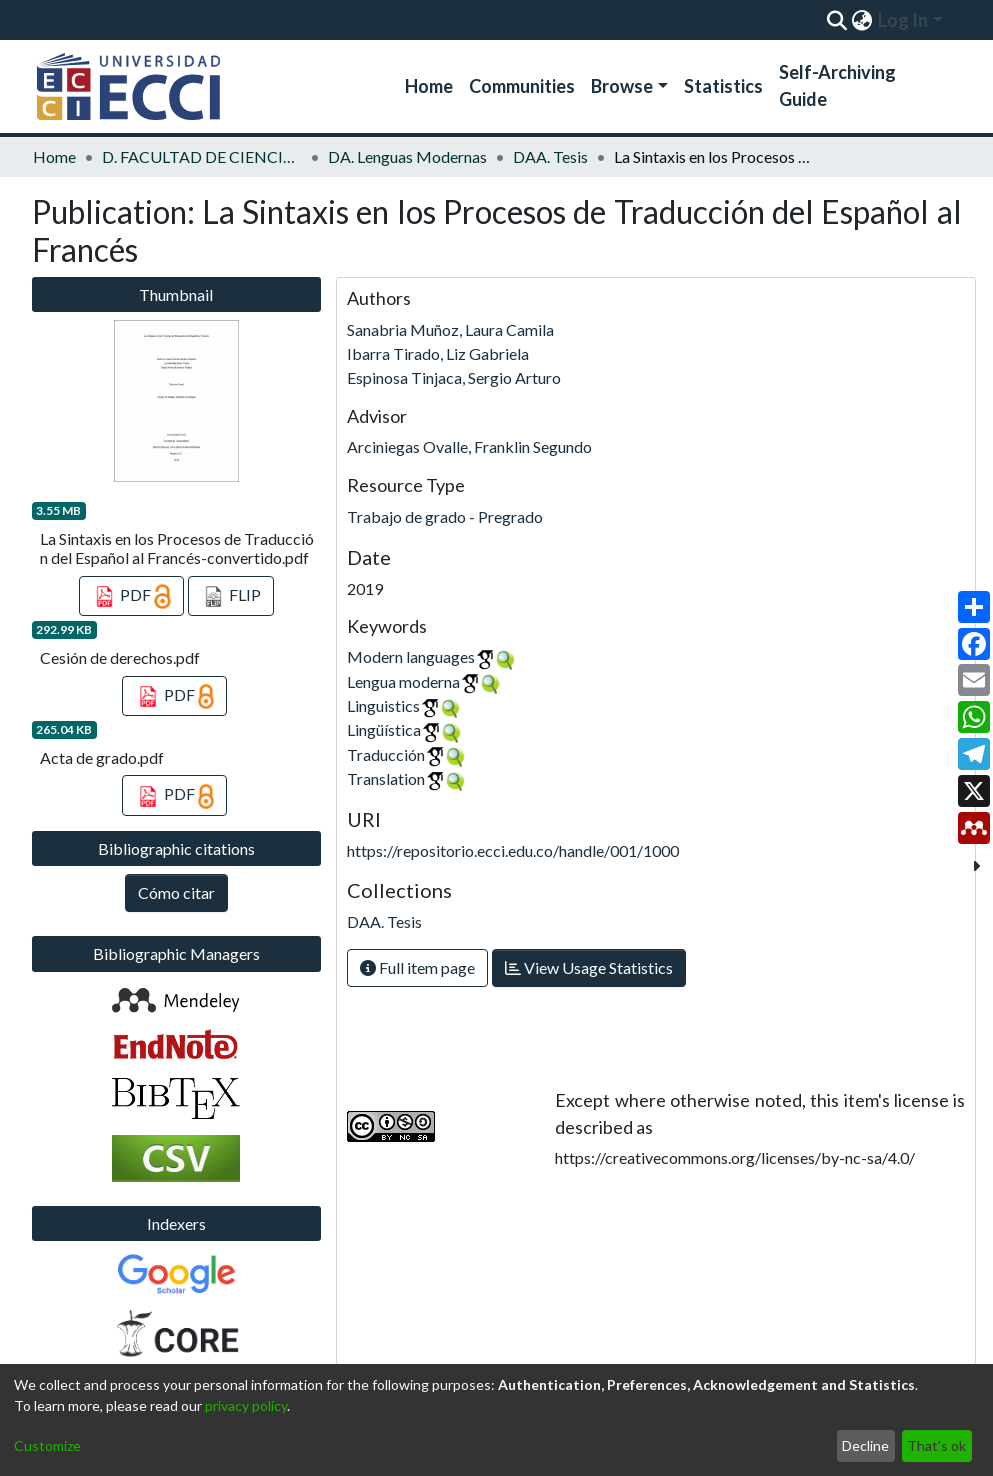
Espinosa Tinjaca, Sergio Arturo (454, 377)
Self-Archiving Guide (837, 85)
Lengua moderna (403, 681)
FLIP (231, 597)
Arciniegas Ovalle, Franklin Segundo (469, 446)
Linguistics (383, 705)
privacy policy (246, 1405)
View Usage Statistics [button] (589, 967)
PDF (131, 597)
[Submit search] (837, 20)
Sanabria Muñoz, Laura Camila (450, 329)
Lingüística (384, 729)
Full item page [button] (417, 967)
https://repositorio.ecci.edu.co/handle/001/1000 (513, 850)
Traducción (386, 754)
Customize (47, 1445)
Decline (865, 1445)
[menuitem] (862, 20)
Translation (386, 778)
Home (429, 86)
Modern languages (411, 656)
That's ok (936, 1445)
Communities (522, 86)
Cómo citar (176, 892)
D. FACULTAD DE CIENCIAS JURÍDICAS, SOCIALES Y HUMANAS (202, 156)
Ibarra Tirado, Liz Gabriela (438, 353)
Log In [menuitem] (903, 20)
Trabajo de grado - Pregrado (445, 516)
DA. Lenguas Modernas (407, 156)
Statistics (723, 86)
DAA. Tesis (550, 156)
